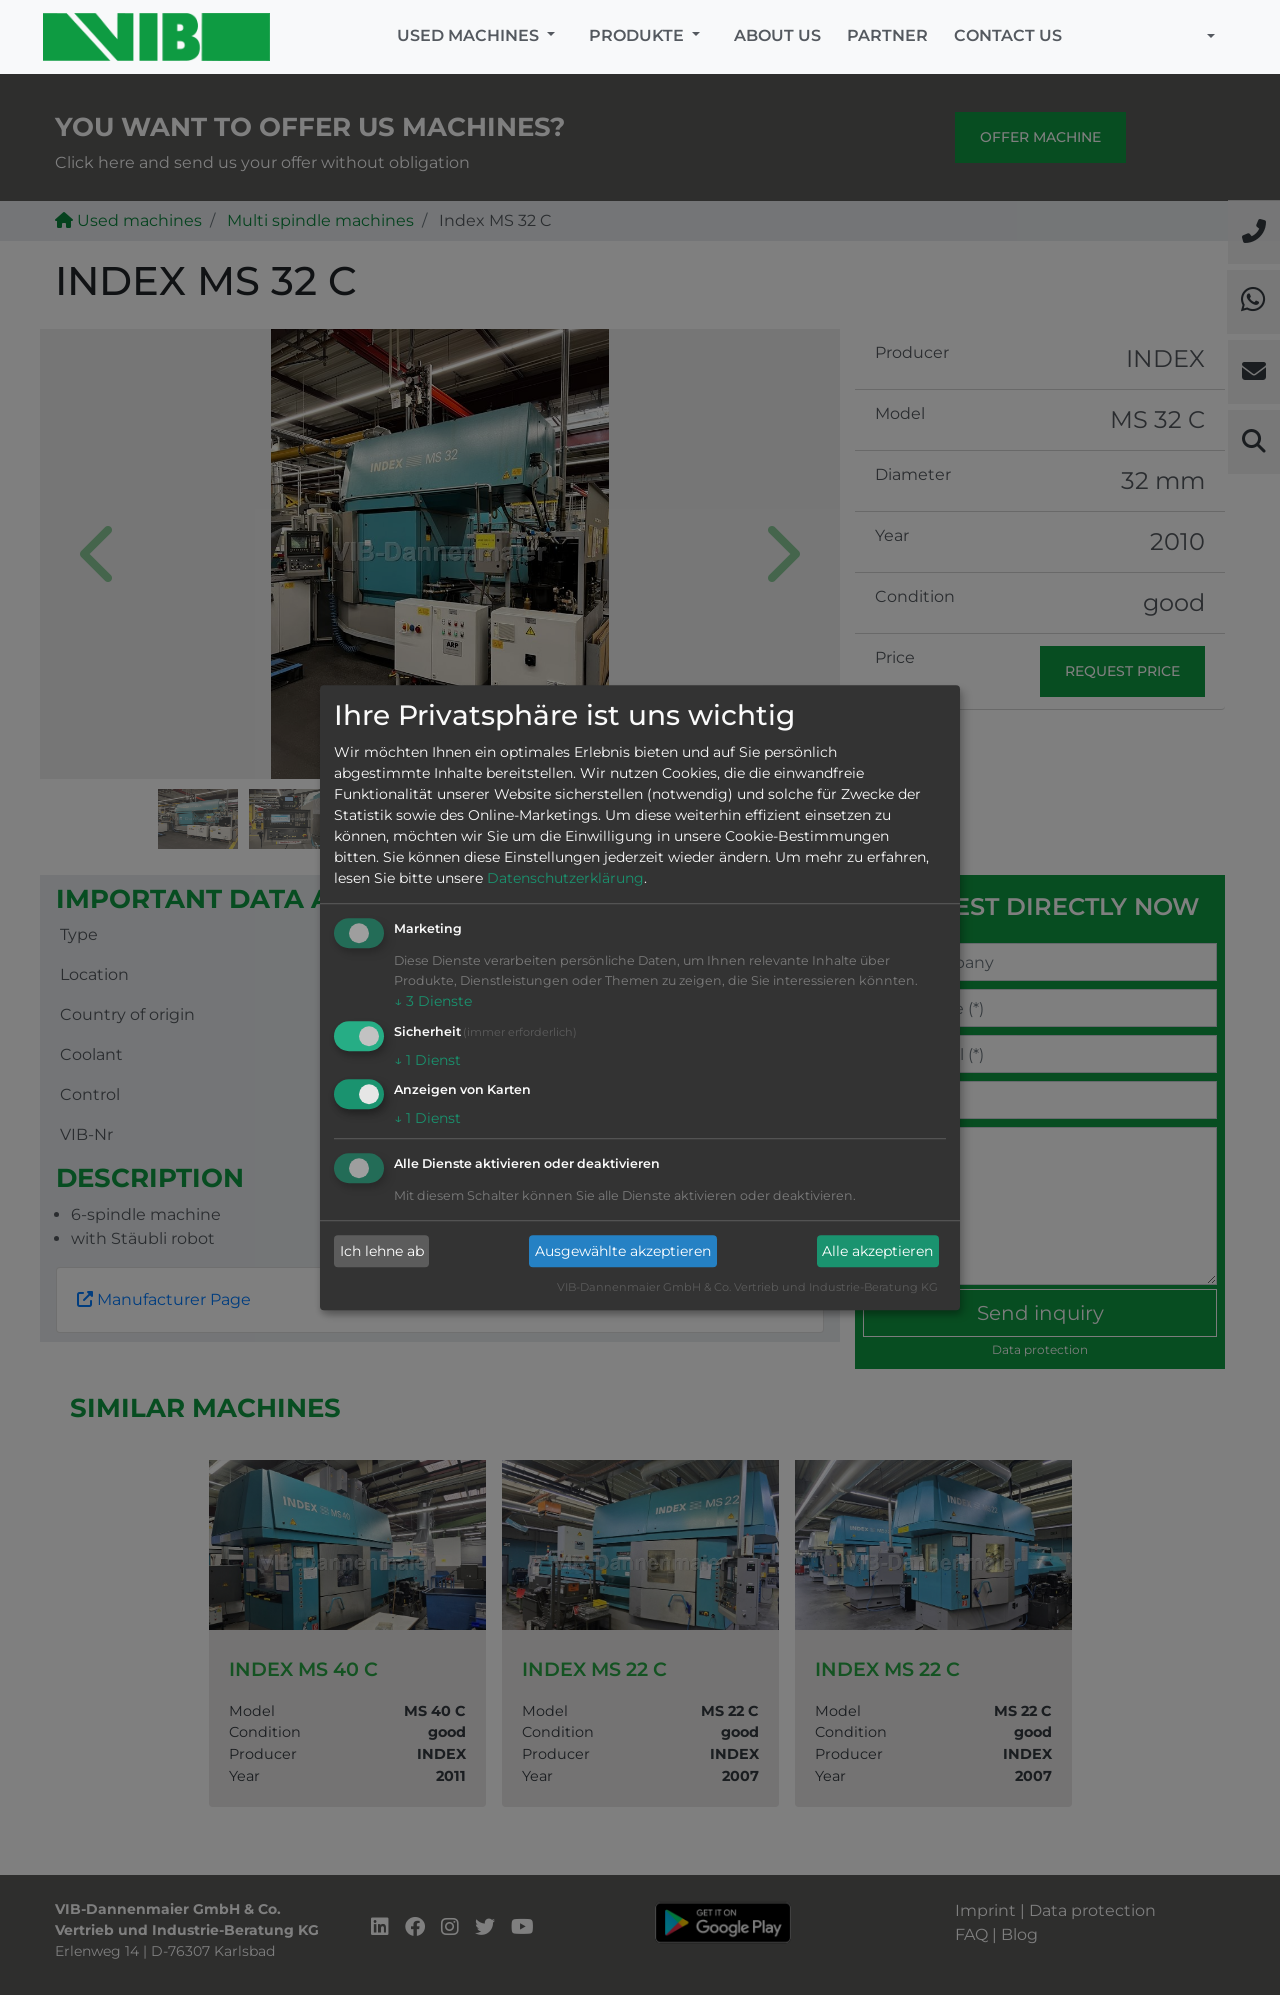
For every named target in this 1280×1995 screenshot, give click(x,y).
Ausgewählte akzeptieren (623, 1251)
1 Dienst (427, 1060)
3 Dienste (433, 1001)
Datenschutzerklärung (565, 878)
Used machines (470, 35)
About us (777, 35)
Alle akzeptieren (877, 1251)
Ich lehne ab (382, 1251)
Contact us (1008, 35)
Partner (887, 35)
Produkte (638, 35)
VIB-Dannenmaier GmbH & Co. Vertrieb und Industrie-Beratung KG (747, 1288)
